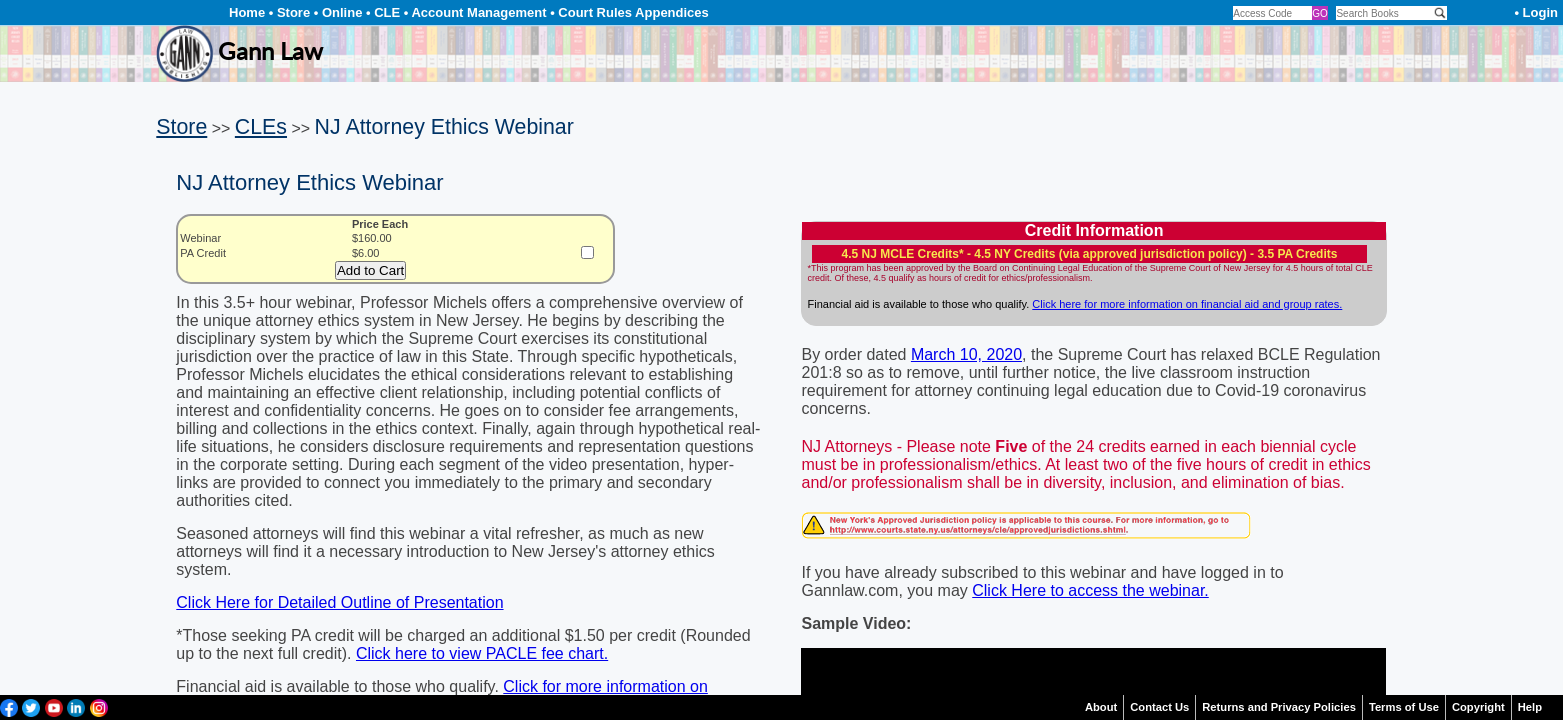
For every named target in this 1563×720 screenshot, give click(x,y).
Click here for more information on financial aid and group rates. (1187, 304)
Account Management (478, 12)
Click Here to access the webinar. (1090, 590)
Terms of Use (1404, 707)
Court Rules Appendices (633, 12)
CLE (387, 12)
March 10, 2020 (966, 354)
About (1101, 707)
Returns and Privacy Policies (1279, 707)
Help (1530, 707)
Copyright (1478, 707)
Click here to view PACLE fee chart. (482, 653)
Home (247, 12)
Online (342, 12)
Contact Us (1159, 707)
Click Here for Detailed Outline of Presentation (339, 602)
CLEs (261, 127)
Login (1540, 12)
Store (293, 12)
